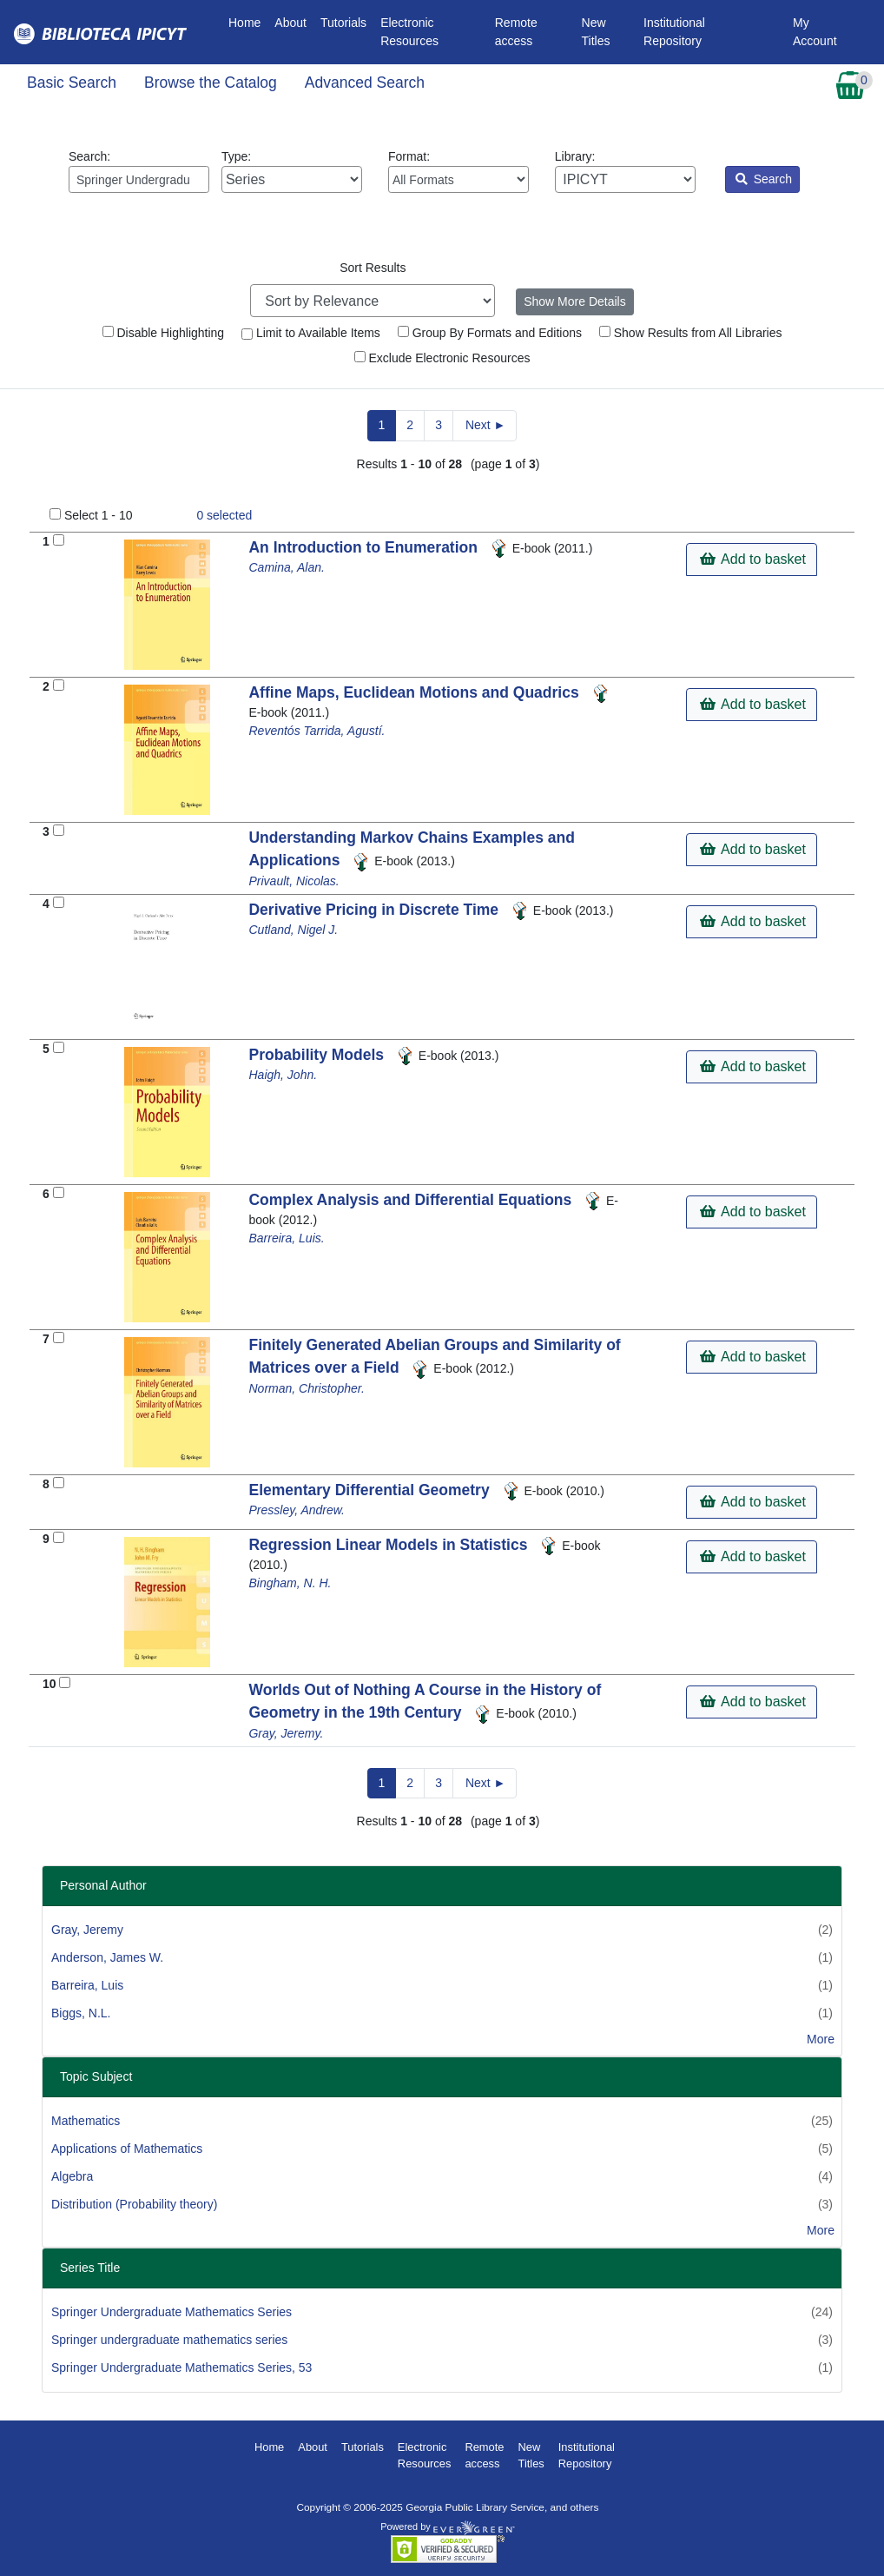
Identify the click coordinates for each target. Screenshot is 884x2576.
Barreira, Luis (87, 1985)
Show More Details (575, 301)
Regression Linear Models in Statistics (389, 1544)
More (821, 2039)
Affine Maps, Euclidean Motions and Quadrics (415, 692)
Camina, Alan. (286, 567)
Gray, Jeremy (87, 1930)
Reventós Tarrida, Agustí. (316, 731)
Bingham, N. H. (289, 1583)
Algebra (72, 2176)
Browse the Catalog (210, 82)
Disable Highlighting (163, 333)
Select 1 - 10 (98, 515)
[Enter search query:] (139, 179)
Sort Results (373, 268)
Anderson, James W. (107, 1957)
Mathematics (85, 2121)
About (290, 23)
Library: (625, 171)
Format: (458, 171)
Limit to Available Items (310, 333)
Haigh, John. (282, 1075)
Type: (291, 171)
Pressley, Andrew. (296, 1510)
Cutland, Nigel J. (293, 930)
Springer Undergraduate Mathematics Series (171, 2312)
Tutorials (343, 23)
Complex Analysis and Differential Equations (412, 1200)
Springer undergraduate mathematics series (169, 2340)
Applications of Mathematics (126, 2148)
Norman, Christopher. (306, 1388)
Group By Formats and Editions (490, 333)
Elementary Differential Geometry (370, 1490)
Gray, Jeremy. (285, 1733)
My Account (815, 32)
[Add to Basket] (58, 540)
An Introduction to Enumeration (364, 547)
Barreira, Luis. (286, 1238)
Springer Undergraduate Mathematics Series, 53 (181, 2367)
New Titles (596, 32)
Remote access (516, 32)
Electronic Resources (409, 32)
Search (764, 179)
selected (224, 515)
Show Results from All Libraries (690, 333)
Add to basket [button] (753, 559)
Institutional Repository (674, 32)
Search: (139, 171)
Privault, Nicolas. (293, 881)
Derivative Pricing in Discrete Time (375, 909)
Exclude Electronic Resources (442, 358)
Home (247, 21)
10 (49, 1684)
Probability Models (317, 1054)
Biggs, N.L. (80, 2013)
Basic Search (71, 82)
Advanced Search (365, 82)
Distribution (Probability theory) (134, 2204)
